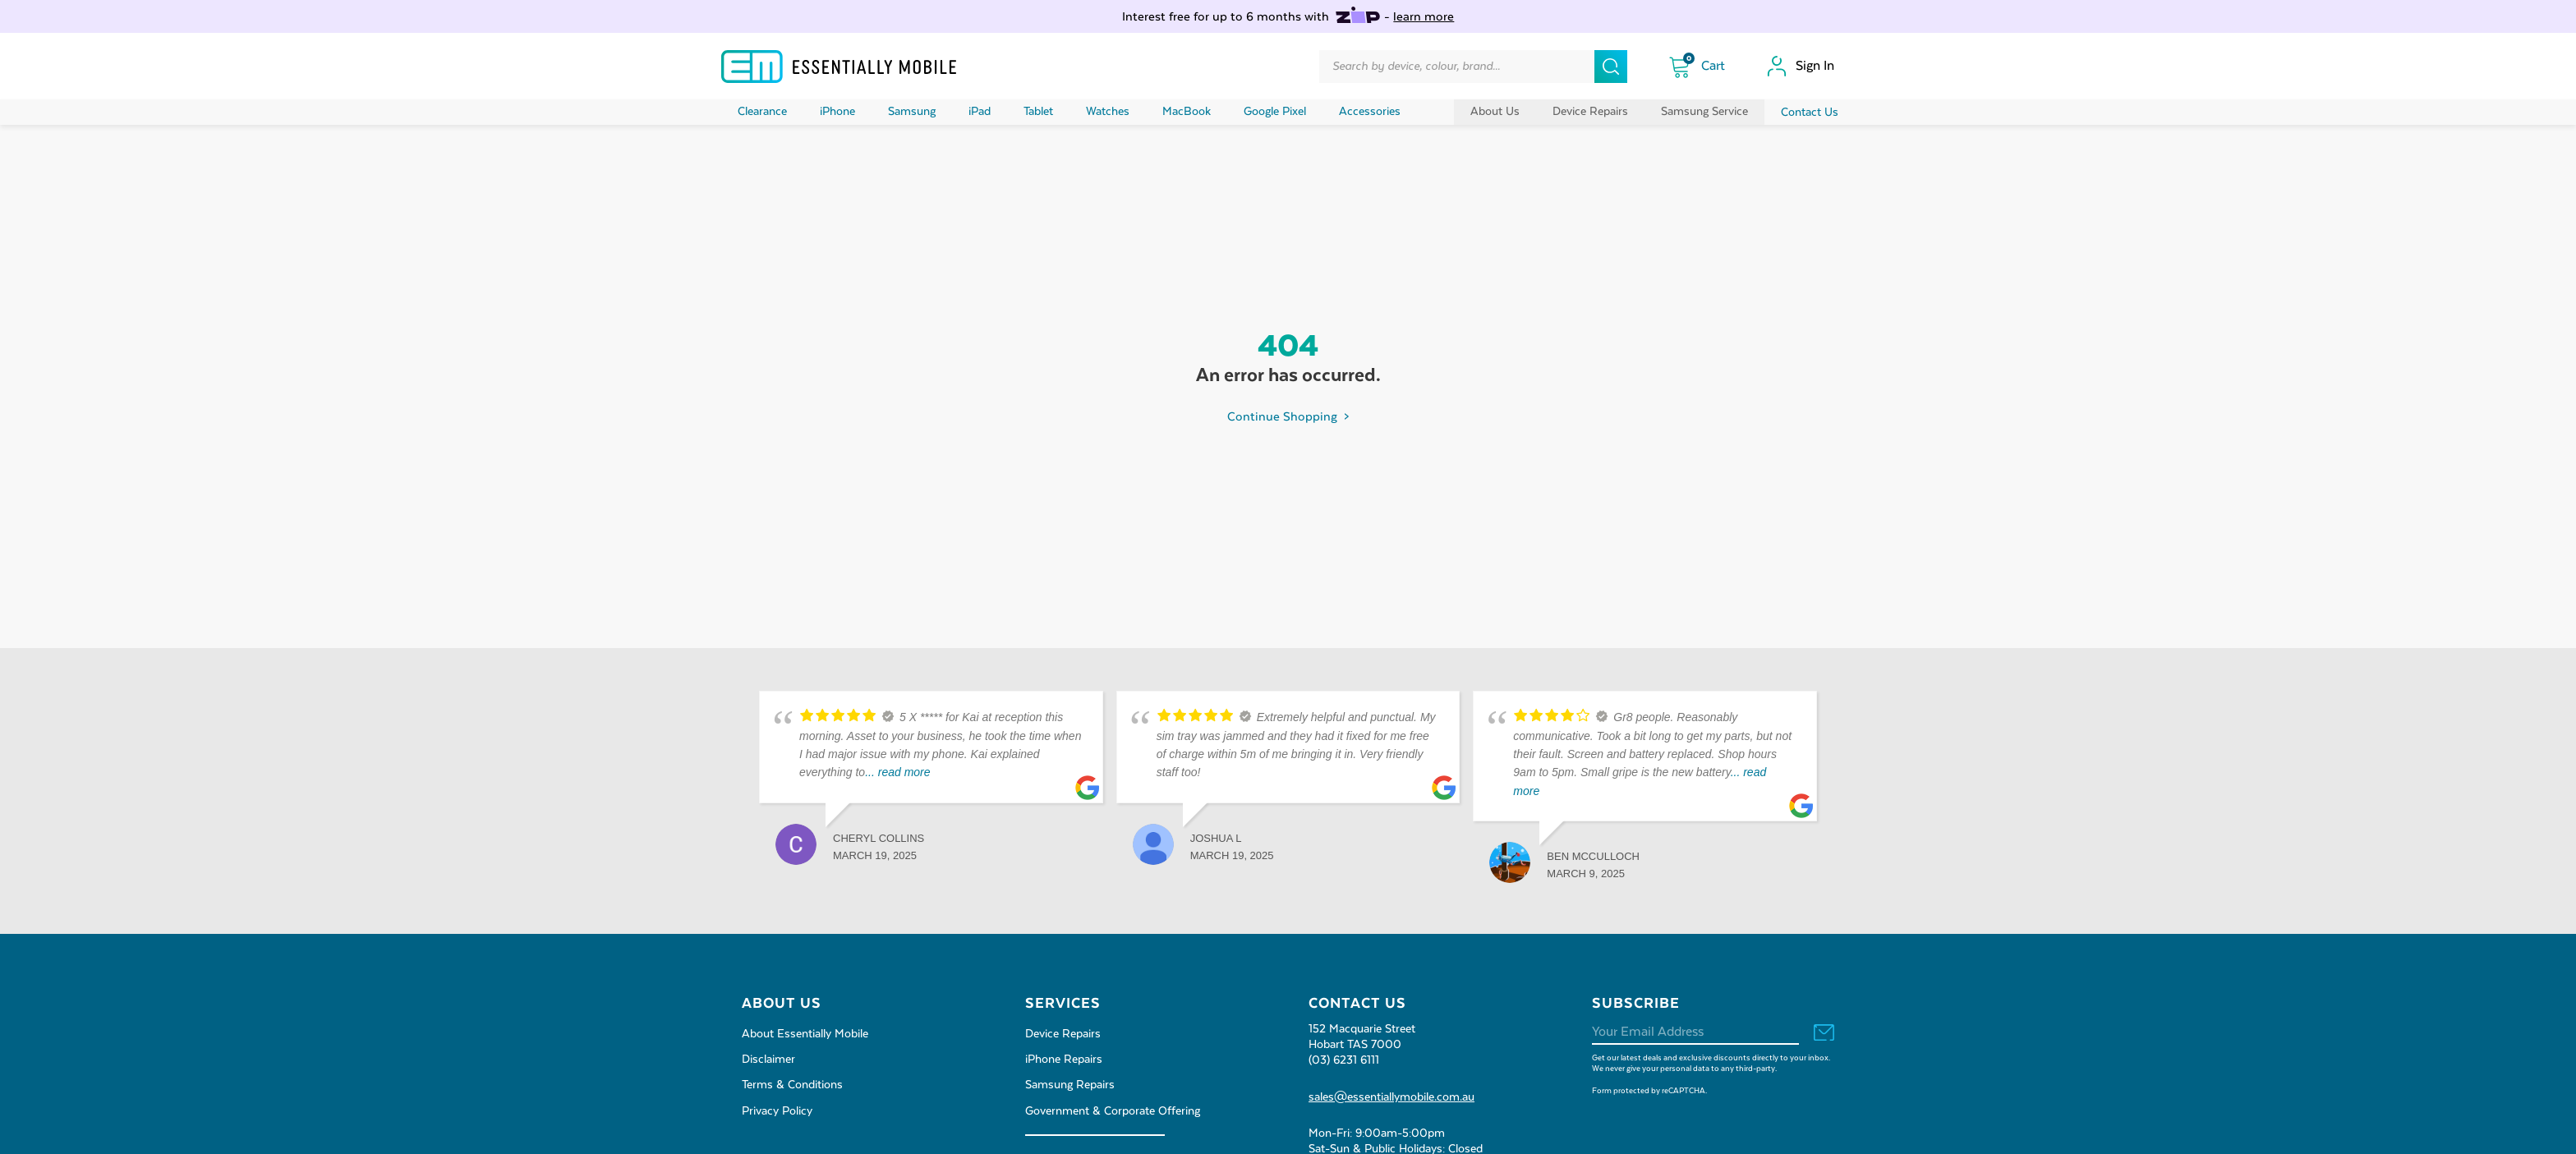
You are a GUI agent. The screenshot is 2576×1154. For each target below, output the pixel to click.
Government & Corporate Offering (1112, 1111)
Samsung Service (1704, 111)
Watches (1107, 111)
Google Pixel (1275, 111)
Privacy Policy (777, 1111)
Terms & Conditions (792, 1085)
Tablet (1038, 111)
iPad (979, 111)
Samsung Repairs (1070, 1085)
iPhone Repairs (1063, 1059)
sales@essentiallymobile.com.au (1391, 1097)
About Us (1495, 111)
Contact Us (1809, 112)
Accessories (1370, 111)
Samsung (912, 111)
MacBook (1186, 111)
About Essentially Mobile (805, 1034)
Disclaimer (768, 1059)
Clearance (762, 111)
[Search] (1610, 66)
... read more (897, 772)
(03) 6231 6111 (1344, 1060)
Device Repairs (1590, 111)
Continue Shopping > (1288, 417)
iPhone (837, 111)
